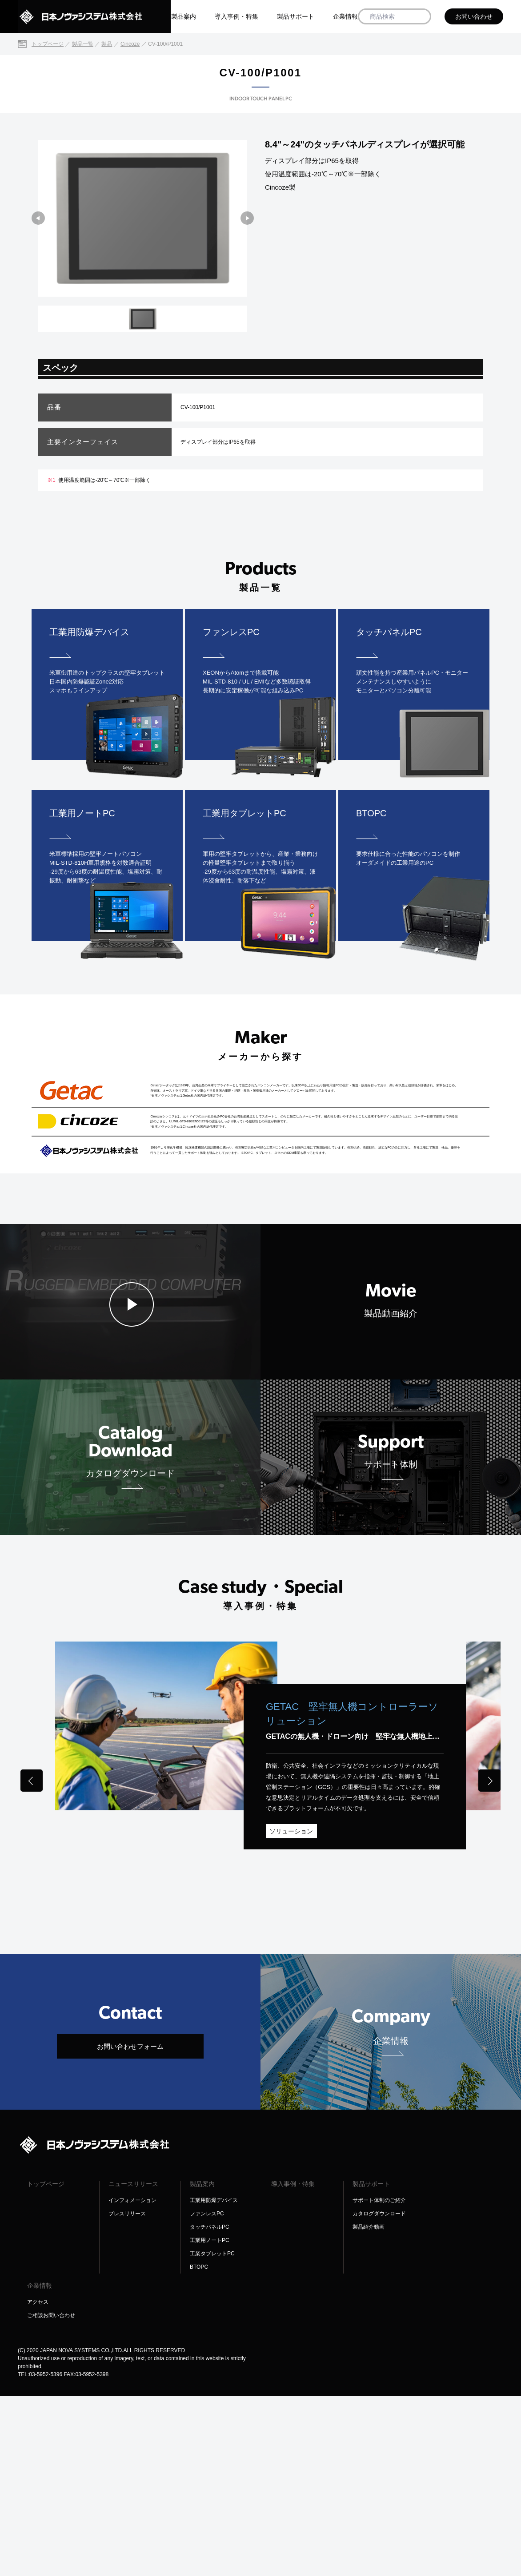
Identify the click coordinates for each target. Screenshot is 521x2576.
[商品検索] (421, 16)
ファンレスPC (207, 2393)
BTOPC (199, 2447)
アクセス (37, 2482)
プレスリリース (127, 2393)
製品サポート (295, 16)
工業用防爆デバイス (214, 2380)
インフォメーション (132, 2380)
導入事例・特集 (236, 16)
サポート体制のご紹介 (379, 2380)
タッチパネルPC (209, 2407)
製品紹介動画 (369, 2407)
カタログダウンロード (379, 2393)
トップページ (45, 2364)
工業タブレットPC (212, 2433)
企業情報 (345, 16)
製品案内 (183, 16)
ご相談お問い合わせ (51, 2495)
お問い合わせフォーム (130, 2226)
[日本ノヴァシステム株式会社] (94, 16)
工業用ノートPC (209, 2420)
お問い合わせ (474, 16)
